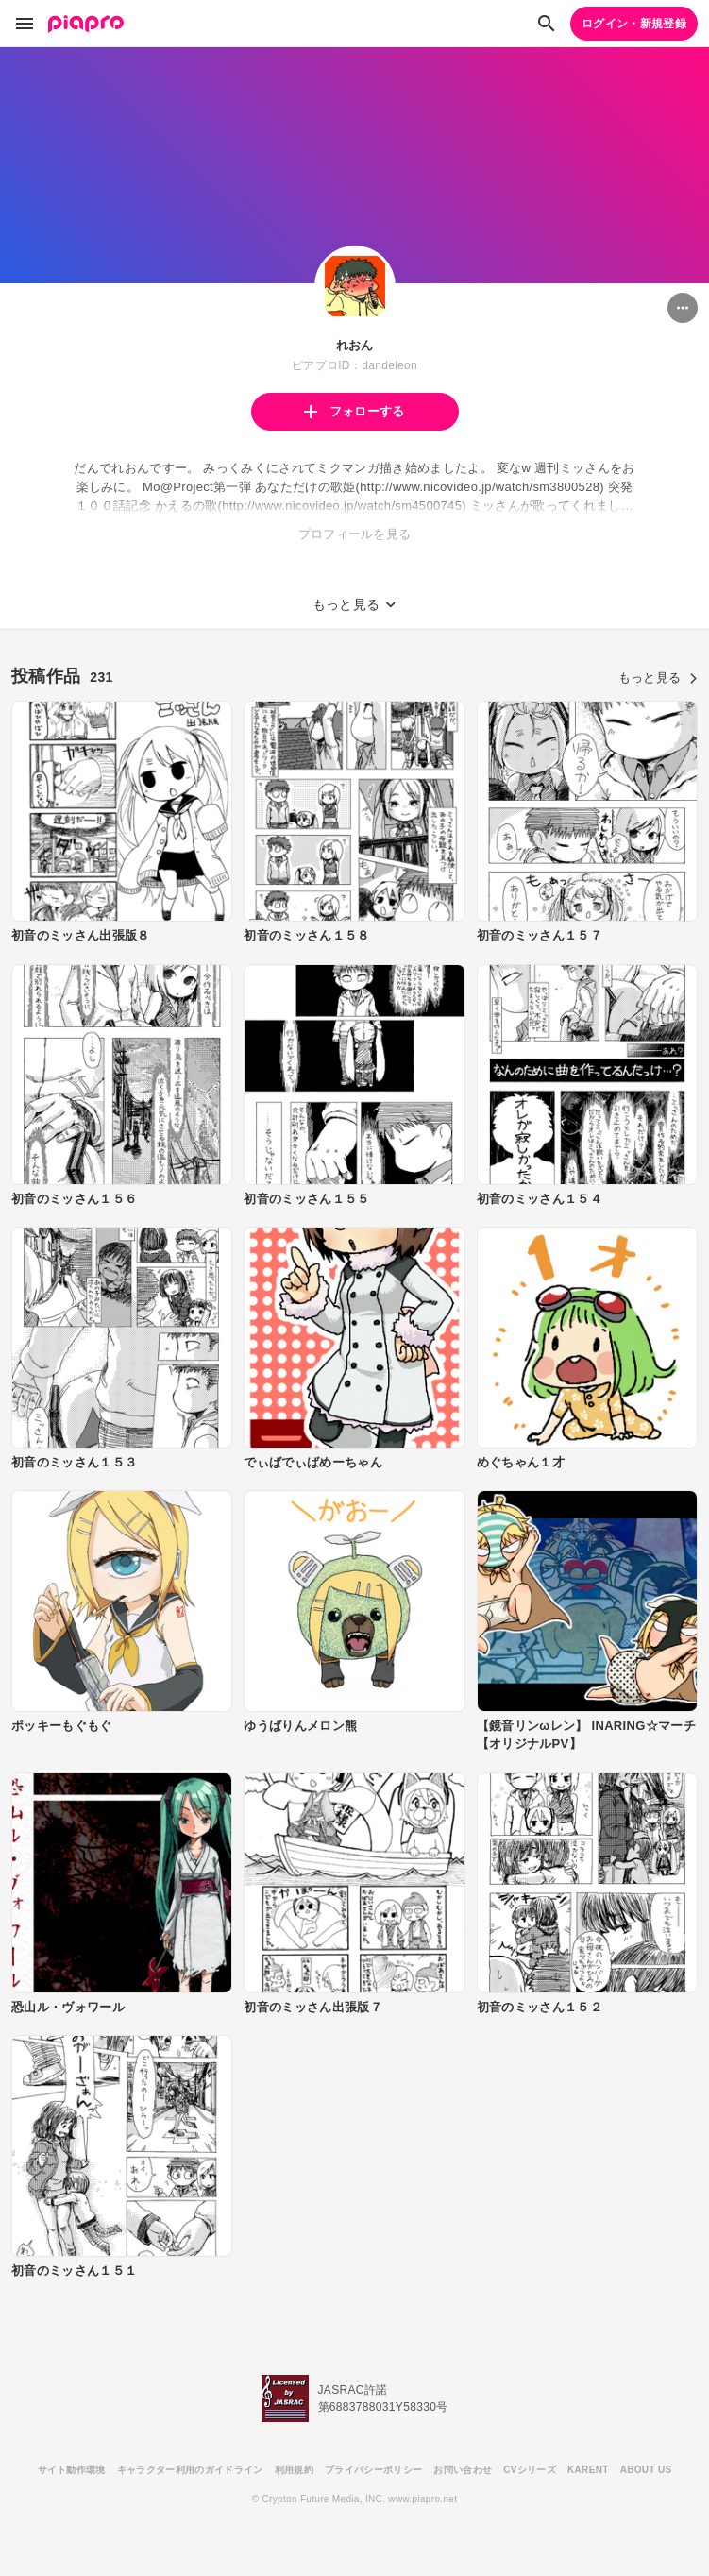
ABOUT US (646, 2470)
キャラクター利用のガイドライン (190, 2470)
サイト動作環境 (72, 2470)
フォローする (354, 411)
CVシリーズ (529, 2470)
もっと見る (658, 677)
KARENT (588, 2470)
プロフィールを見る (355, 534)
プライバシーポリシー (373, 2470)
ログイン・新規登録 (634, 23)
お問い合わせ (462, 2470)
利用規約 (294, 2470)
